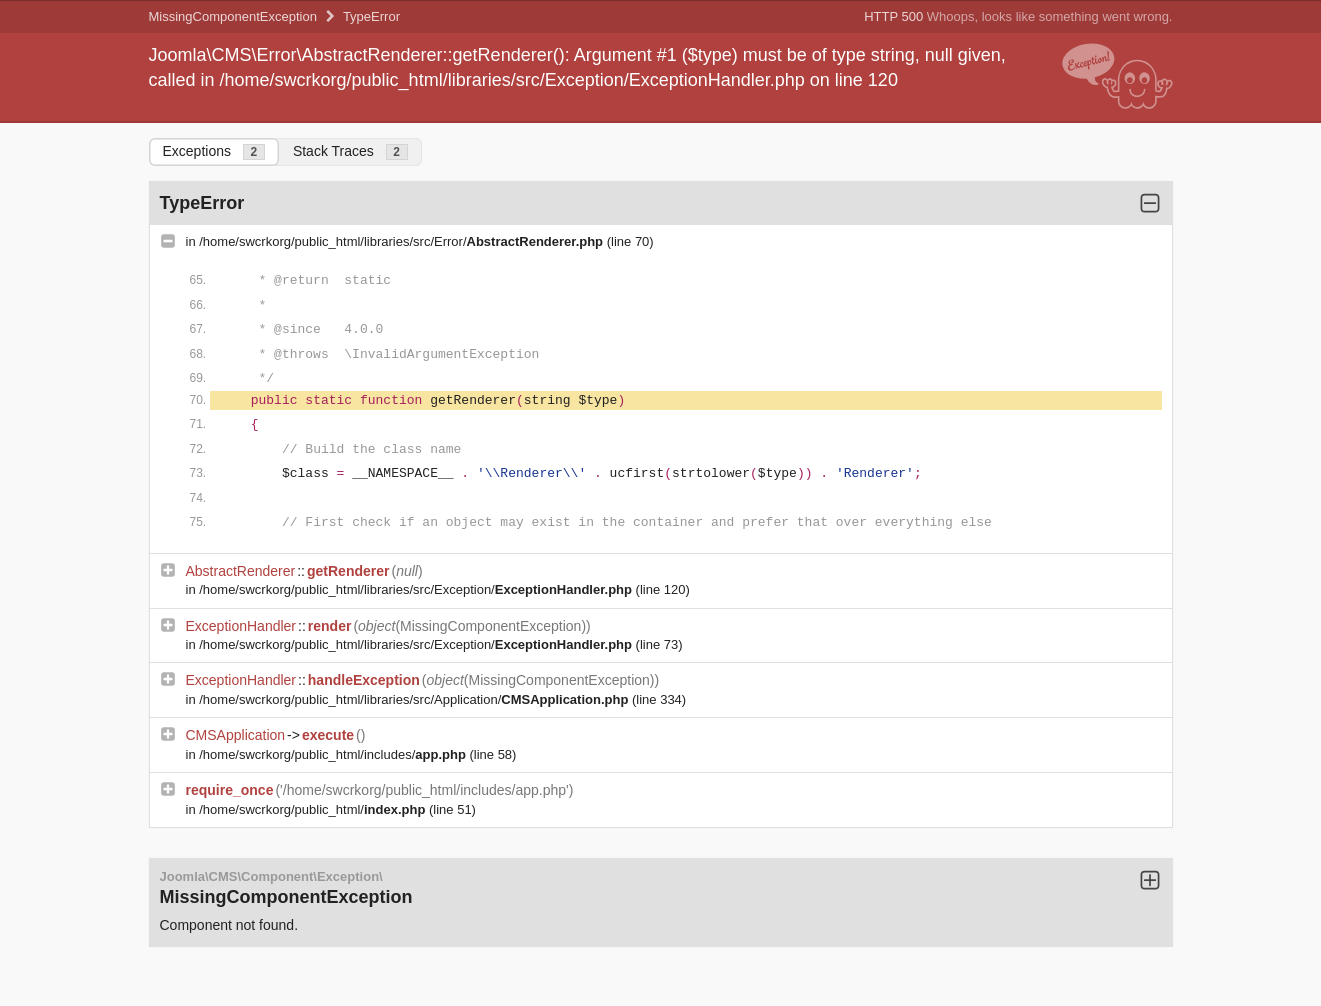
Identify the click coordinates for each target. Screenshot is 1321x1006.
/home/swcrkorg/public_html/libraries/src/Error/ (402, 241)
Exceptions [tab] (214, 151)
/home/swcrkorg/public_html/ (314, 809)
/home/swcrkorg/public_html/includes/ (334, 754)
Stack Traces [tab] (350, 151)
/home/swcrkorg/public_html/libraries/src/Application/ (415, 699)
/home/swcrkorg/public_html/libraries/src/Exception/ (417, 589)
